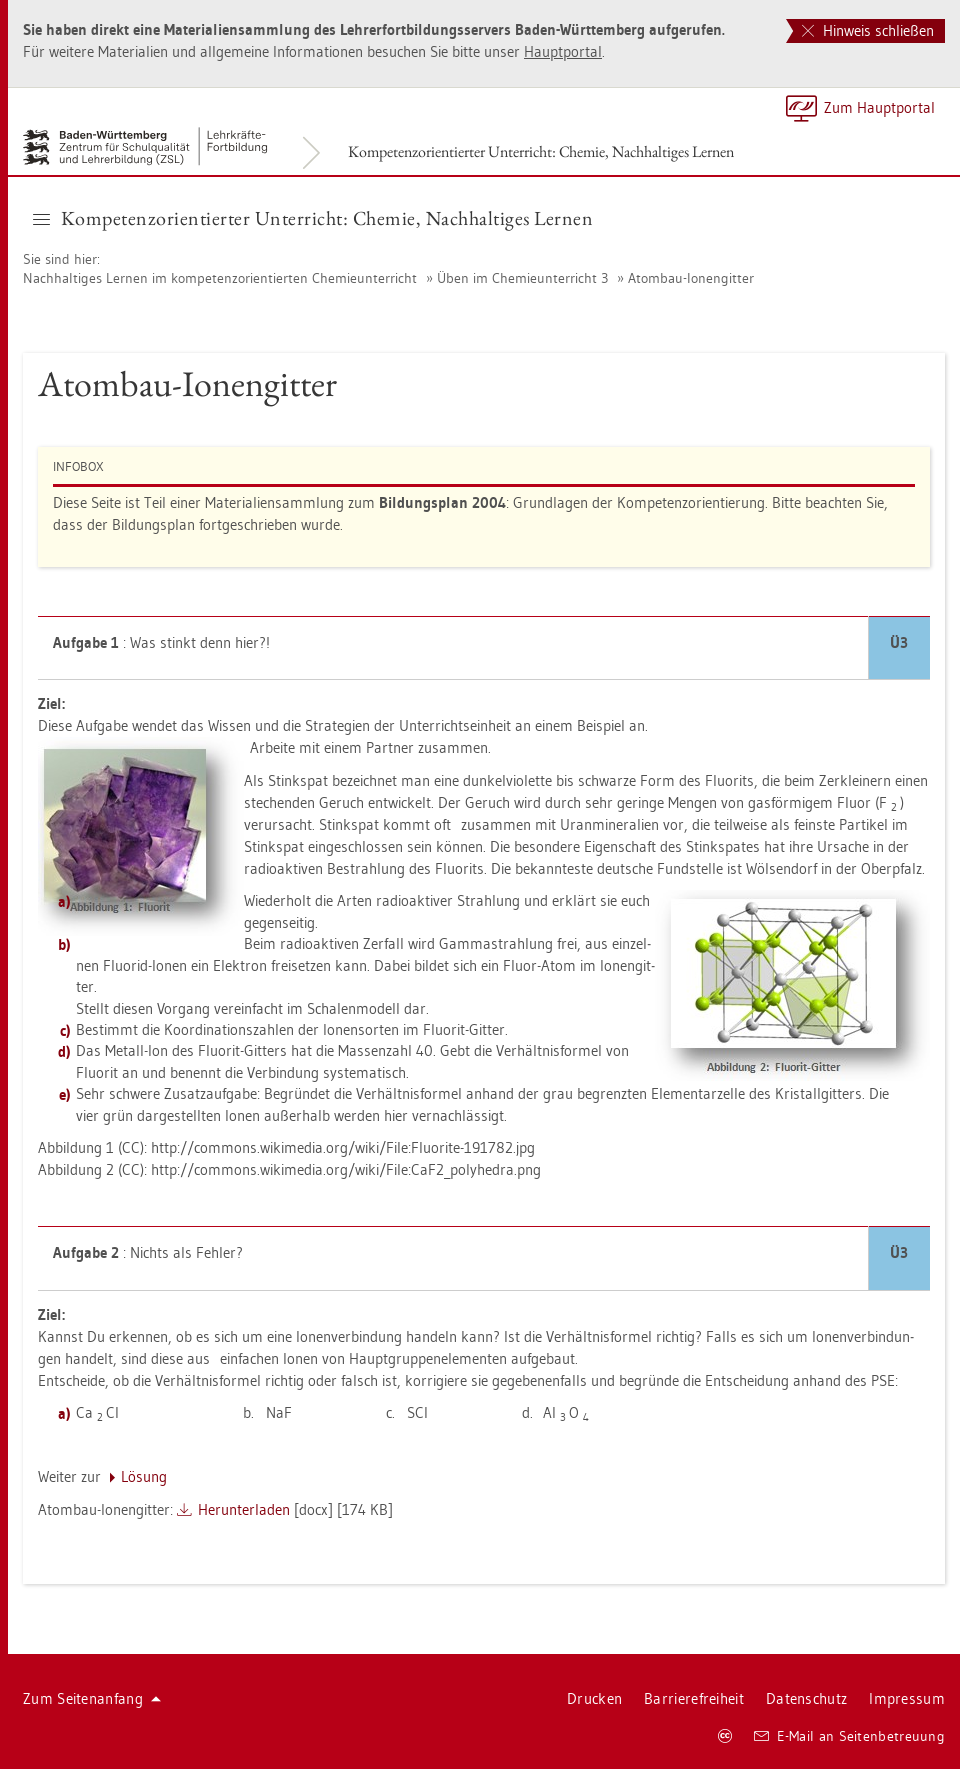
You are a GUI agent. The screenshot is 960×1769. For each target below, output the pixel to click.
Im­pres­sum (907, 1698)
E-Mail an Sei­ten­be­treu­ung (849, 1736)
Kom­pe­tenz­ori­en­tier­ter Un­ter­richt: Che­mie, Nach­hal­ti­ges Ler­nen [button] (313, 218)
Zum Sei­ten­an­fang (92, 1698)
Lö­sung (144, 1476)
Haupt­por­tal (563, 51)
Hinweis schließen (868, 30)
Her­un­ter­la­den (244, 1509)
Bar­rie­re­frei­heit (694, 1698)
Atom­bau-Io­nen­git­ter (691, 278)
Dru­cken (594, 1698)
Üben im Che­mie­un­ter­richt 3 (522, 278)
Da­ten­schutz (806, 1698)
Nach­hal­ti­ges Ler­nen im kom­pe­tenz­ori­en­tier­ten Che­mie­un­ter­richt (220, 278)
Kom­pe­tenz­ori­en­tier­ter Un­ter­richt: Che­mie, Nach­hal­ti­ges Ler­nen (541, 151)
